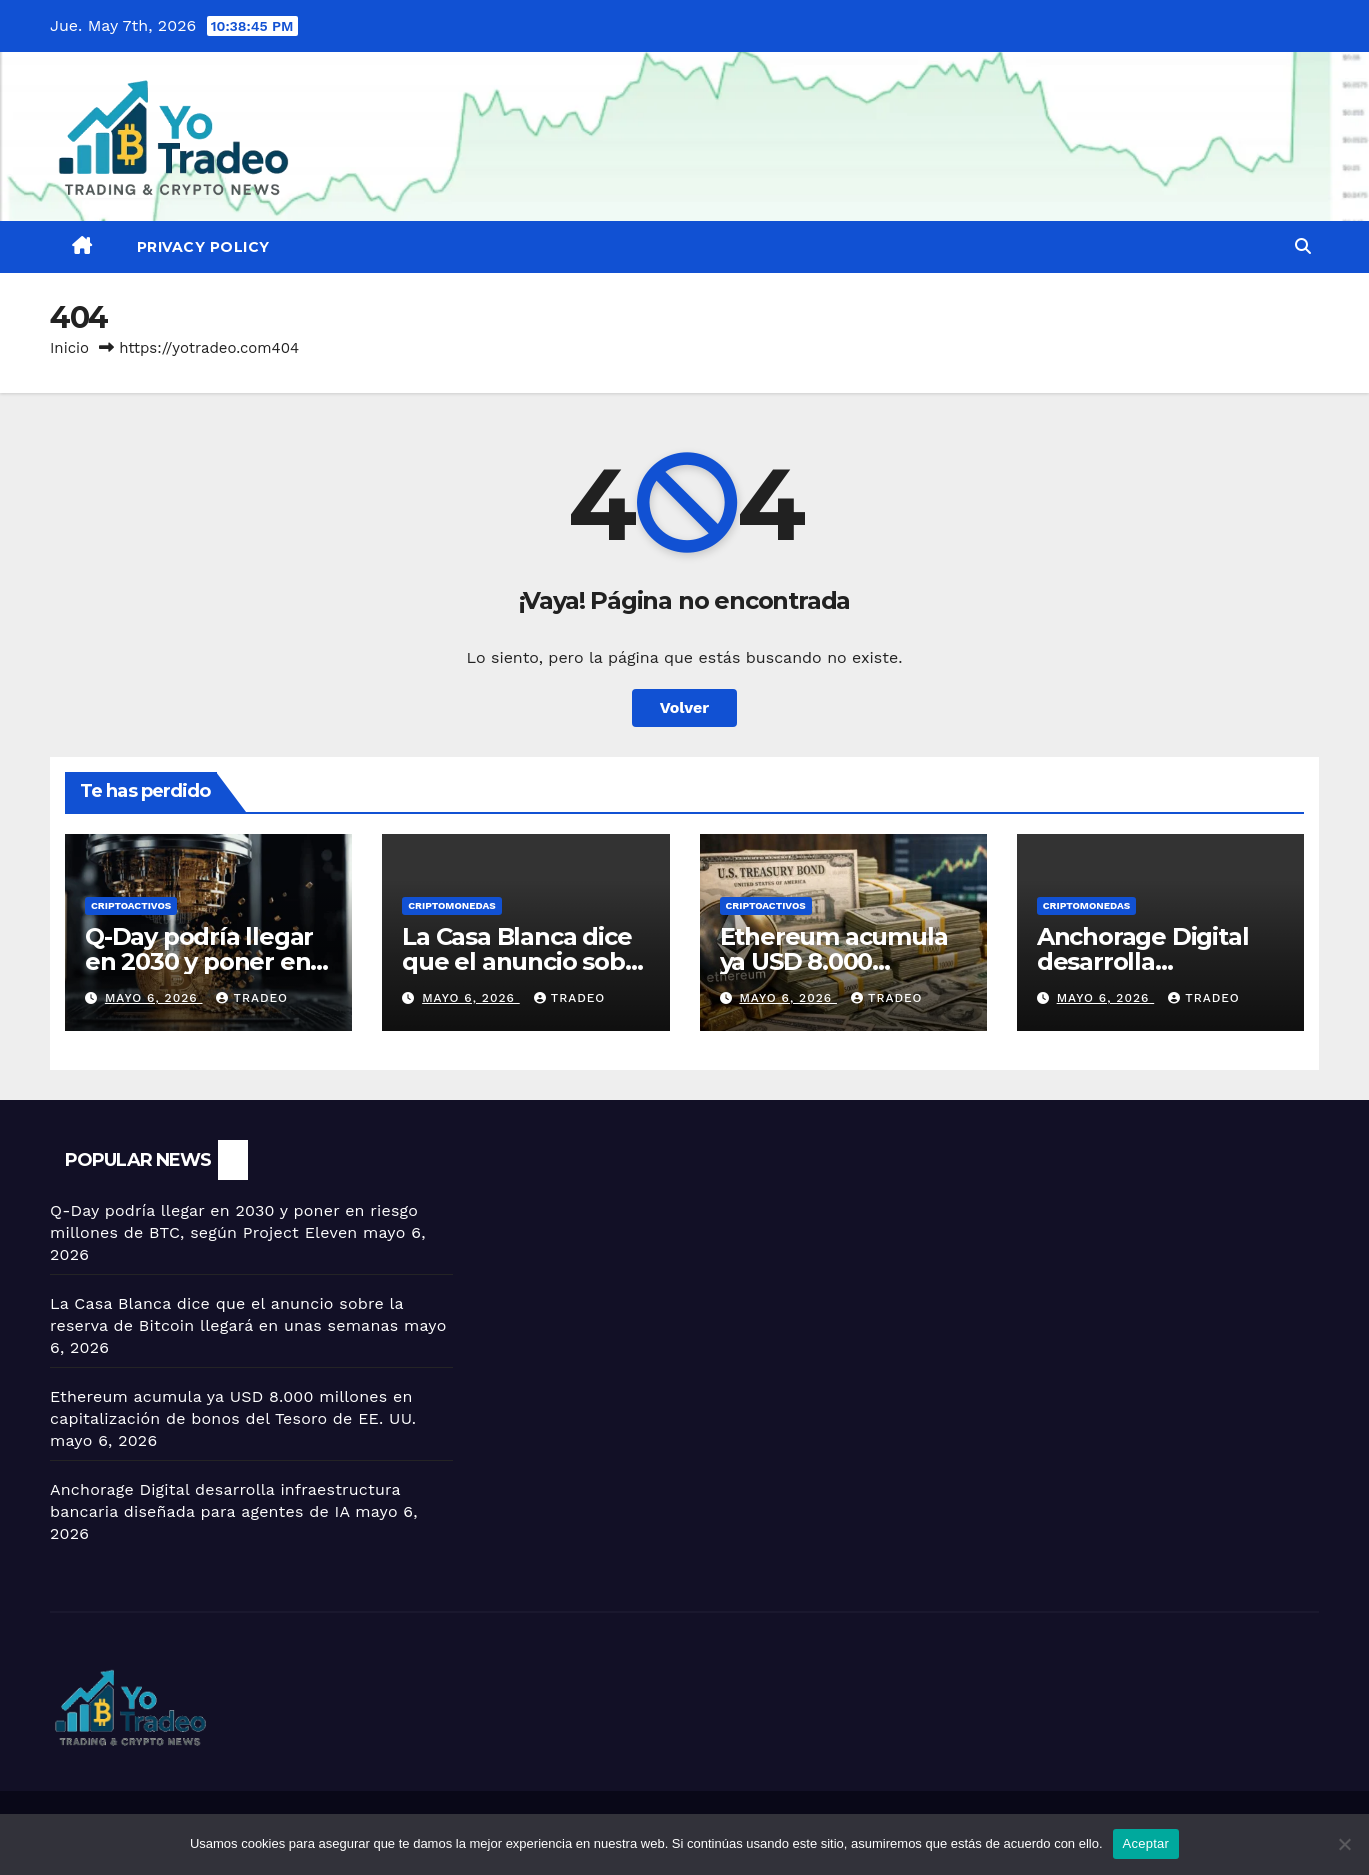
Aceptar (1146, 1843)
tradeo (252, 998)
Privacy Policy (203, 247)
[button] (1303, 246)
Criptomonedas (451, 905)
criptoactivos (131, 905)
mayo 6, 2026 (154, 998)
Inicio (69, 348)
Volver (685, 707)
